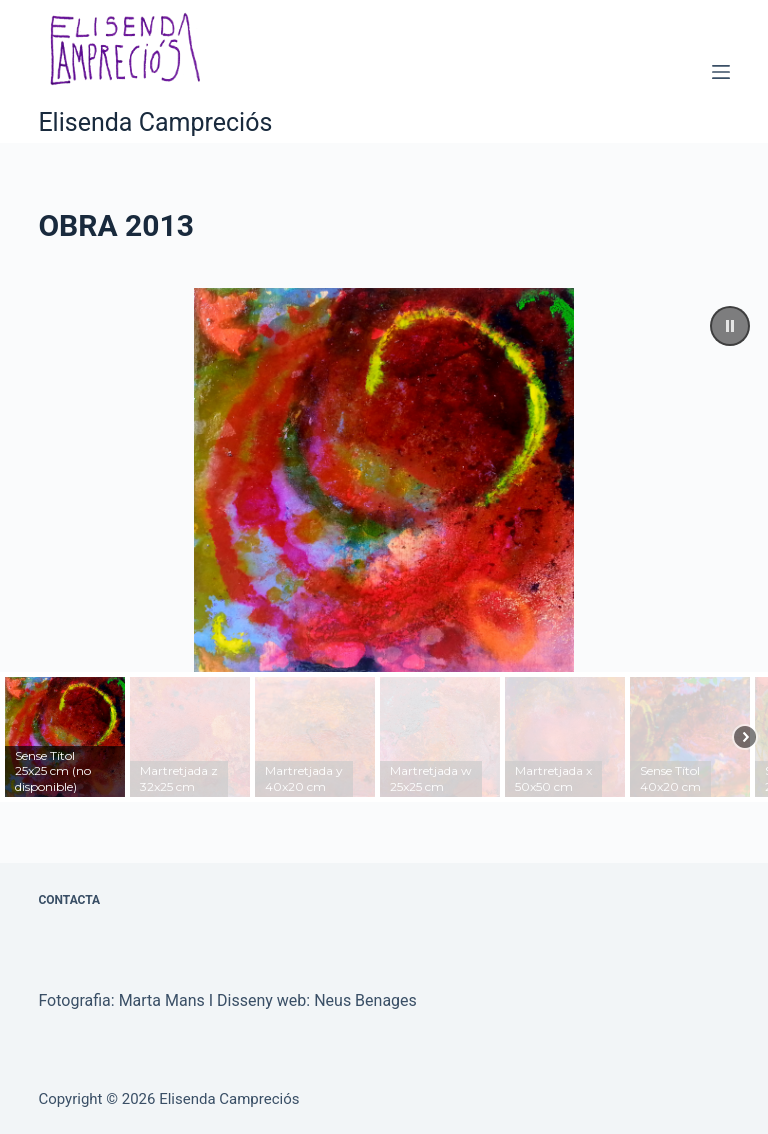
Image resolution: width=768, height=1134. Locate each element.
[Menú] (721, 72)
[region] (384, 545)
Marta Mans (162, 1000)
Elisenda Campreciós (155, 122)
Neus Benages (365, 1000)
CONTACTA (69, 900)
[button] (730, 326)
